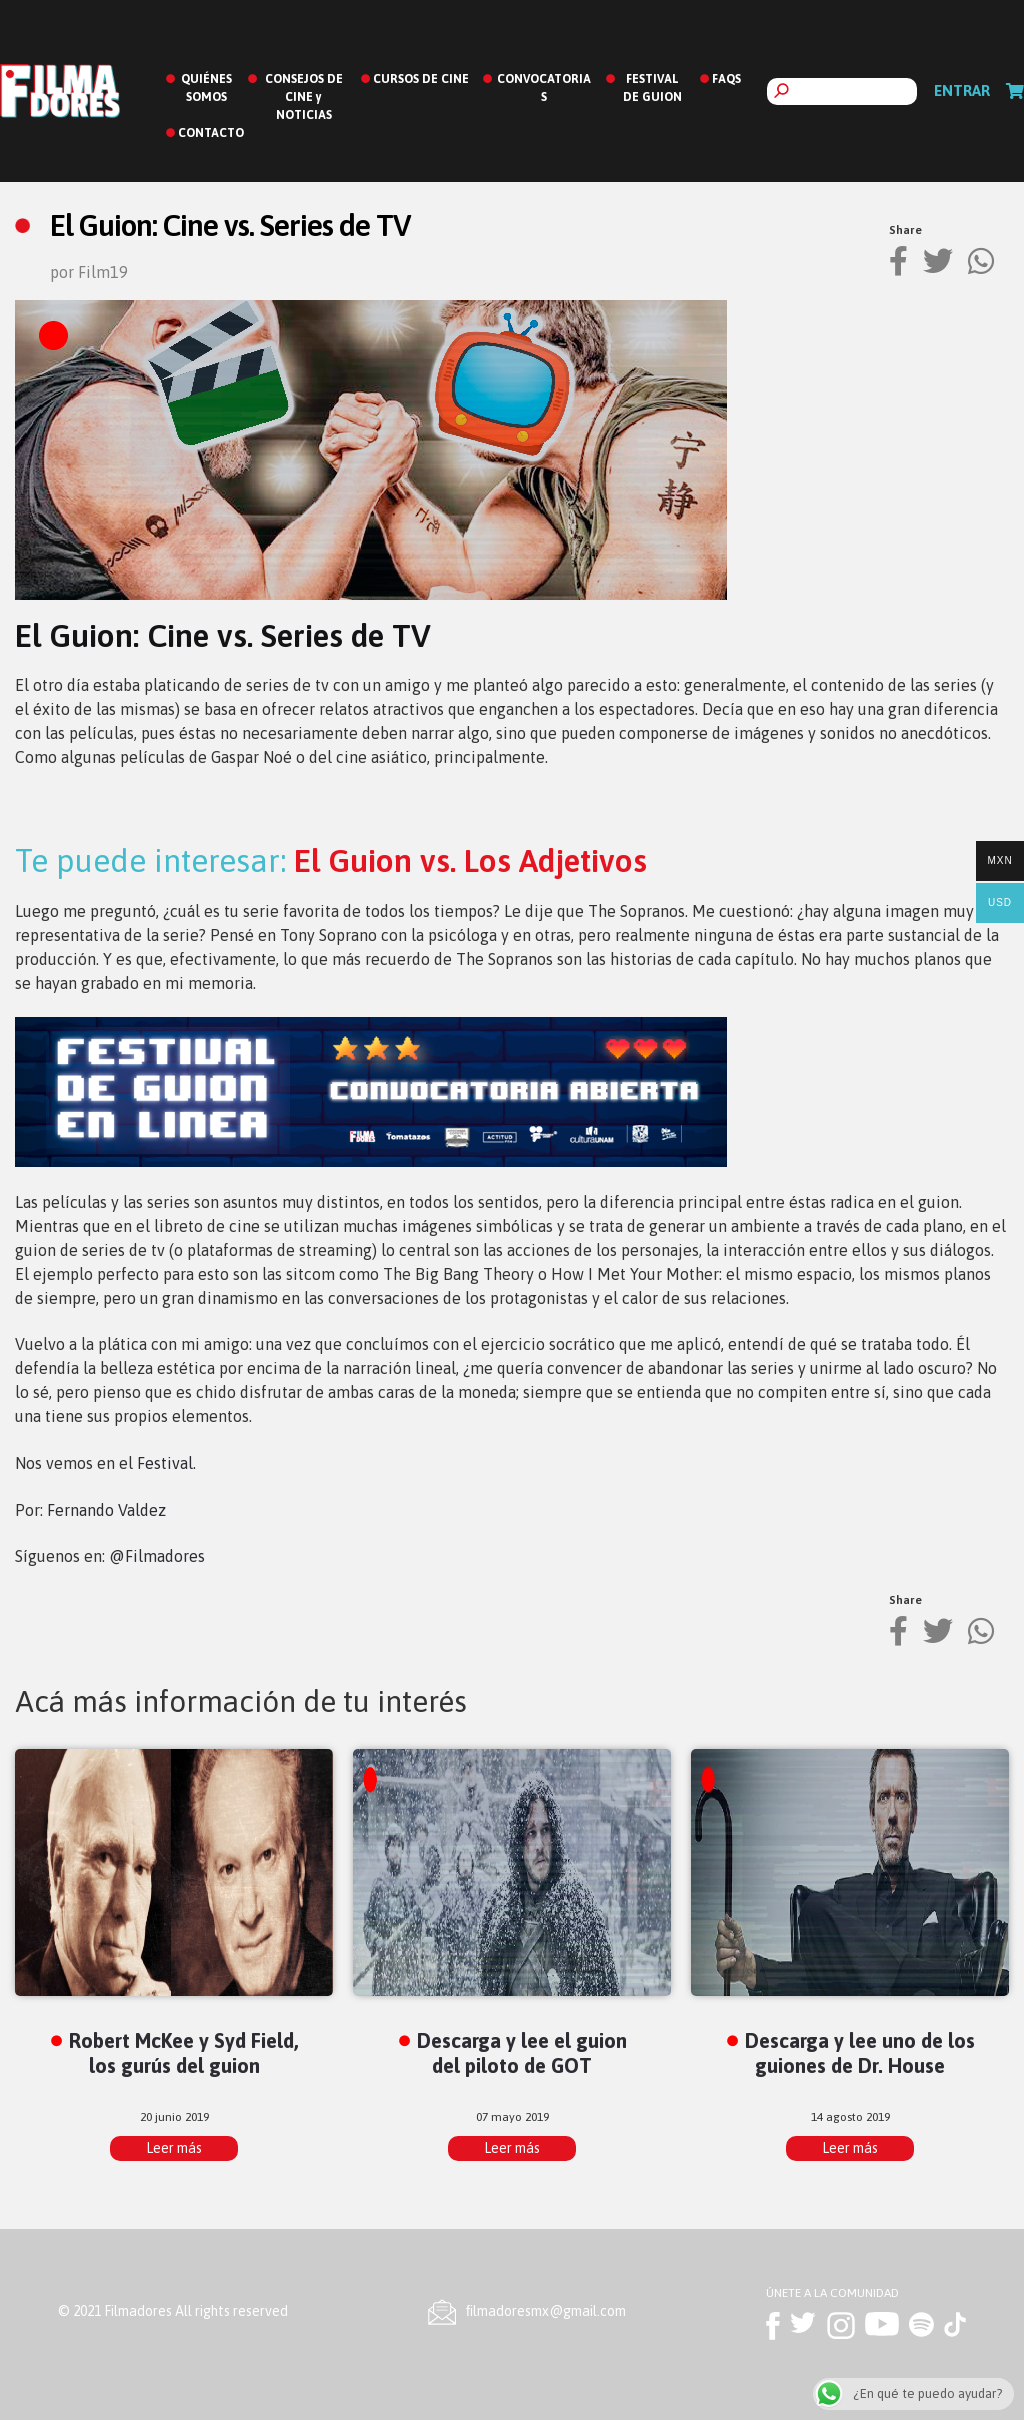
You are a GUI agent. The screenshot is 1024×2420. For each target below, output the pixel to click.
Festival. (166, 1463)
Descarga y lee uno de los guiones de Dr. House (860, 2053)
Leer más (174, 2148)
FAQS (726, 79)
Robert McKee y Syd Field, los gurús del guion (184, 2053)
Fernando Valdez (106, 1510)
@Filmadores (157, 1556)
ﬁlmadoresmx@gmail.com (546, 2311)
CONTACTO (211, 133)
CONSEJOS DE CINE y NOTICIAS (304, 97)
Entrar (962, 90)
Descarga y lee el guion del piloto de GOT (522, 2053)
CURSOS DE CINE (421, 79)
